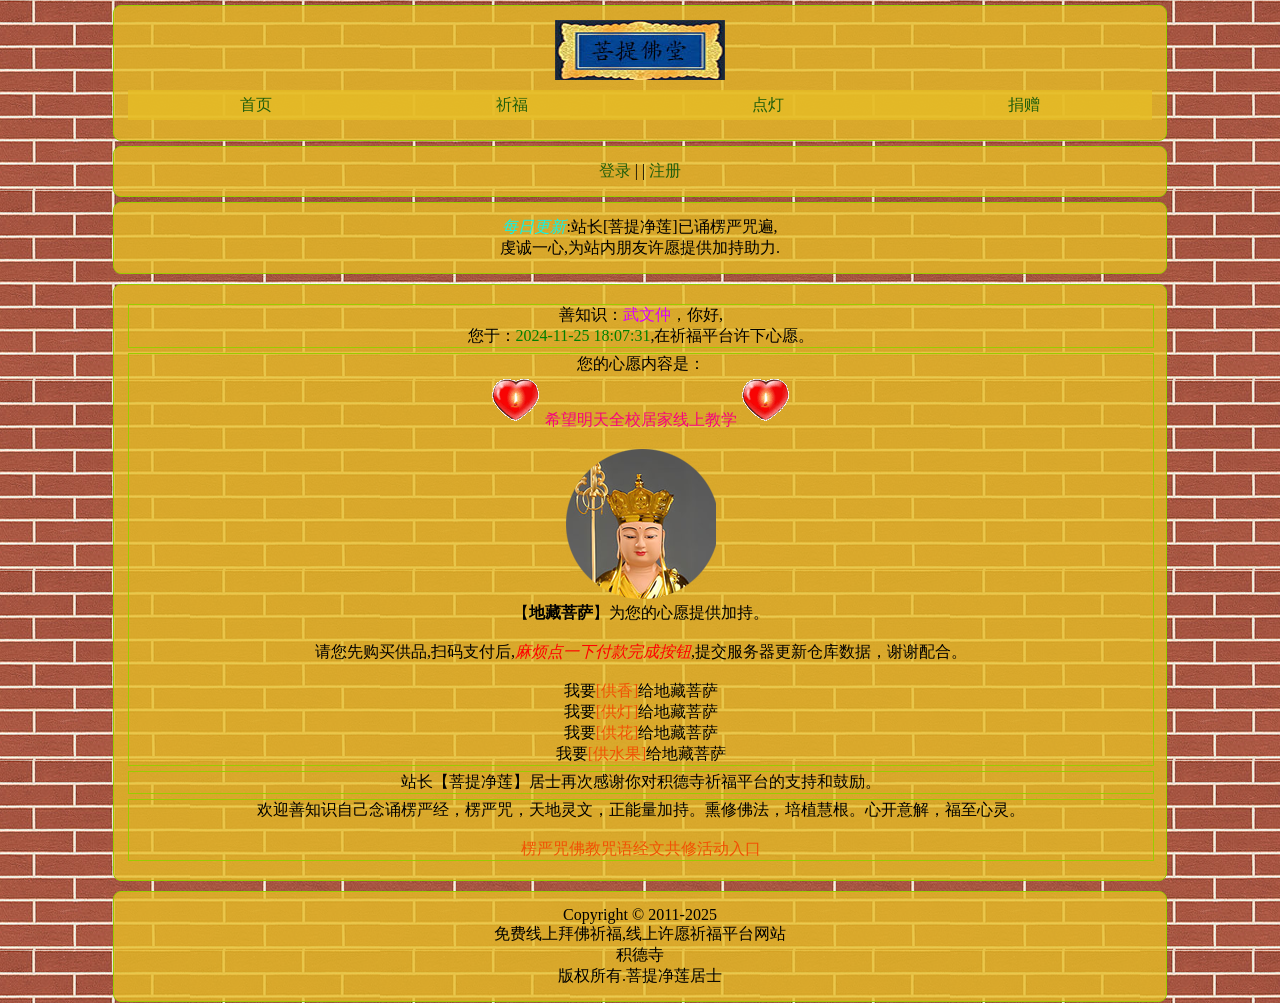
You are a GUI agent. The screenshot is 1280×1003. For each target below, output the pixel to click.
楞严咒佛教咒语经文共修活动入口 (641, 848)
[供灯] (617, 711)
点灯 (768, 104)
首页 (256, 104)
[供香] (617, 690)
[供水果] (617, 753)
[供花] (617, 732)
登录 (615, 170)
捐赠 (1024, 104)
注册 (665, 170)
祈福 (512, 104)
